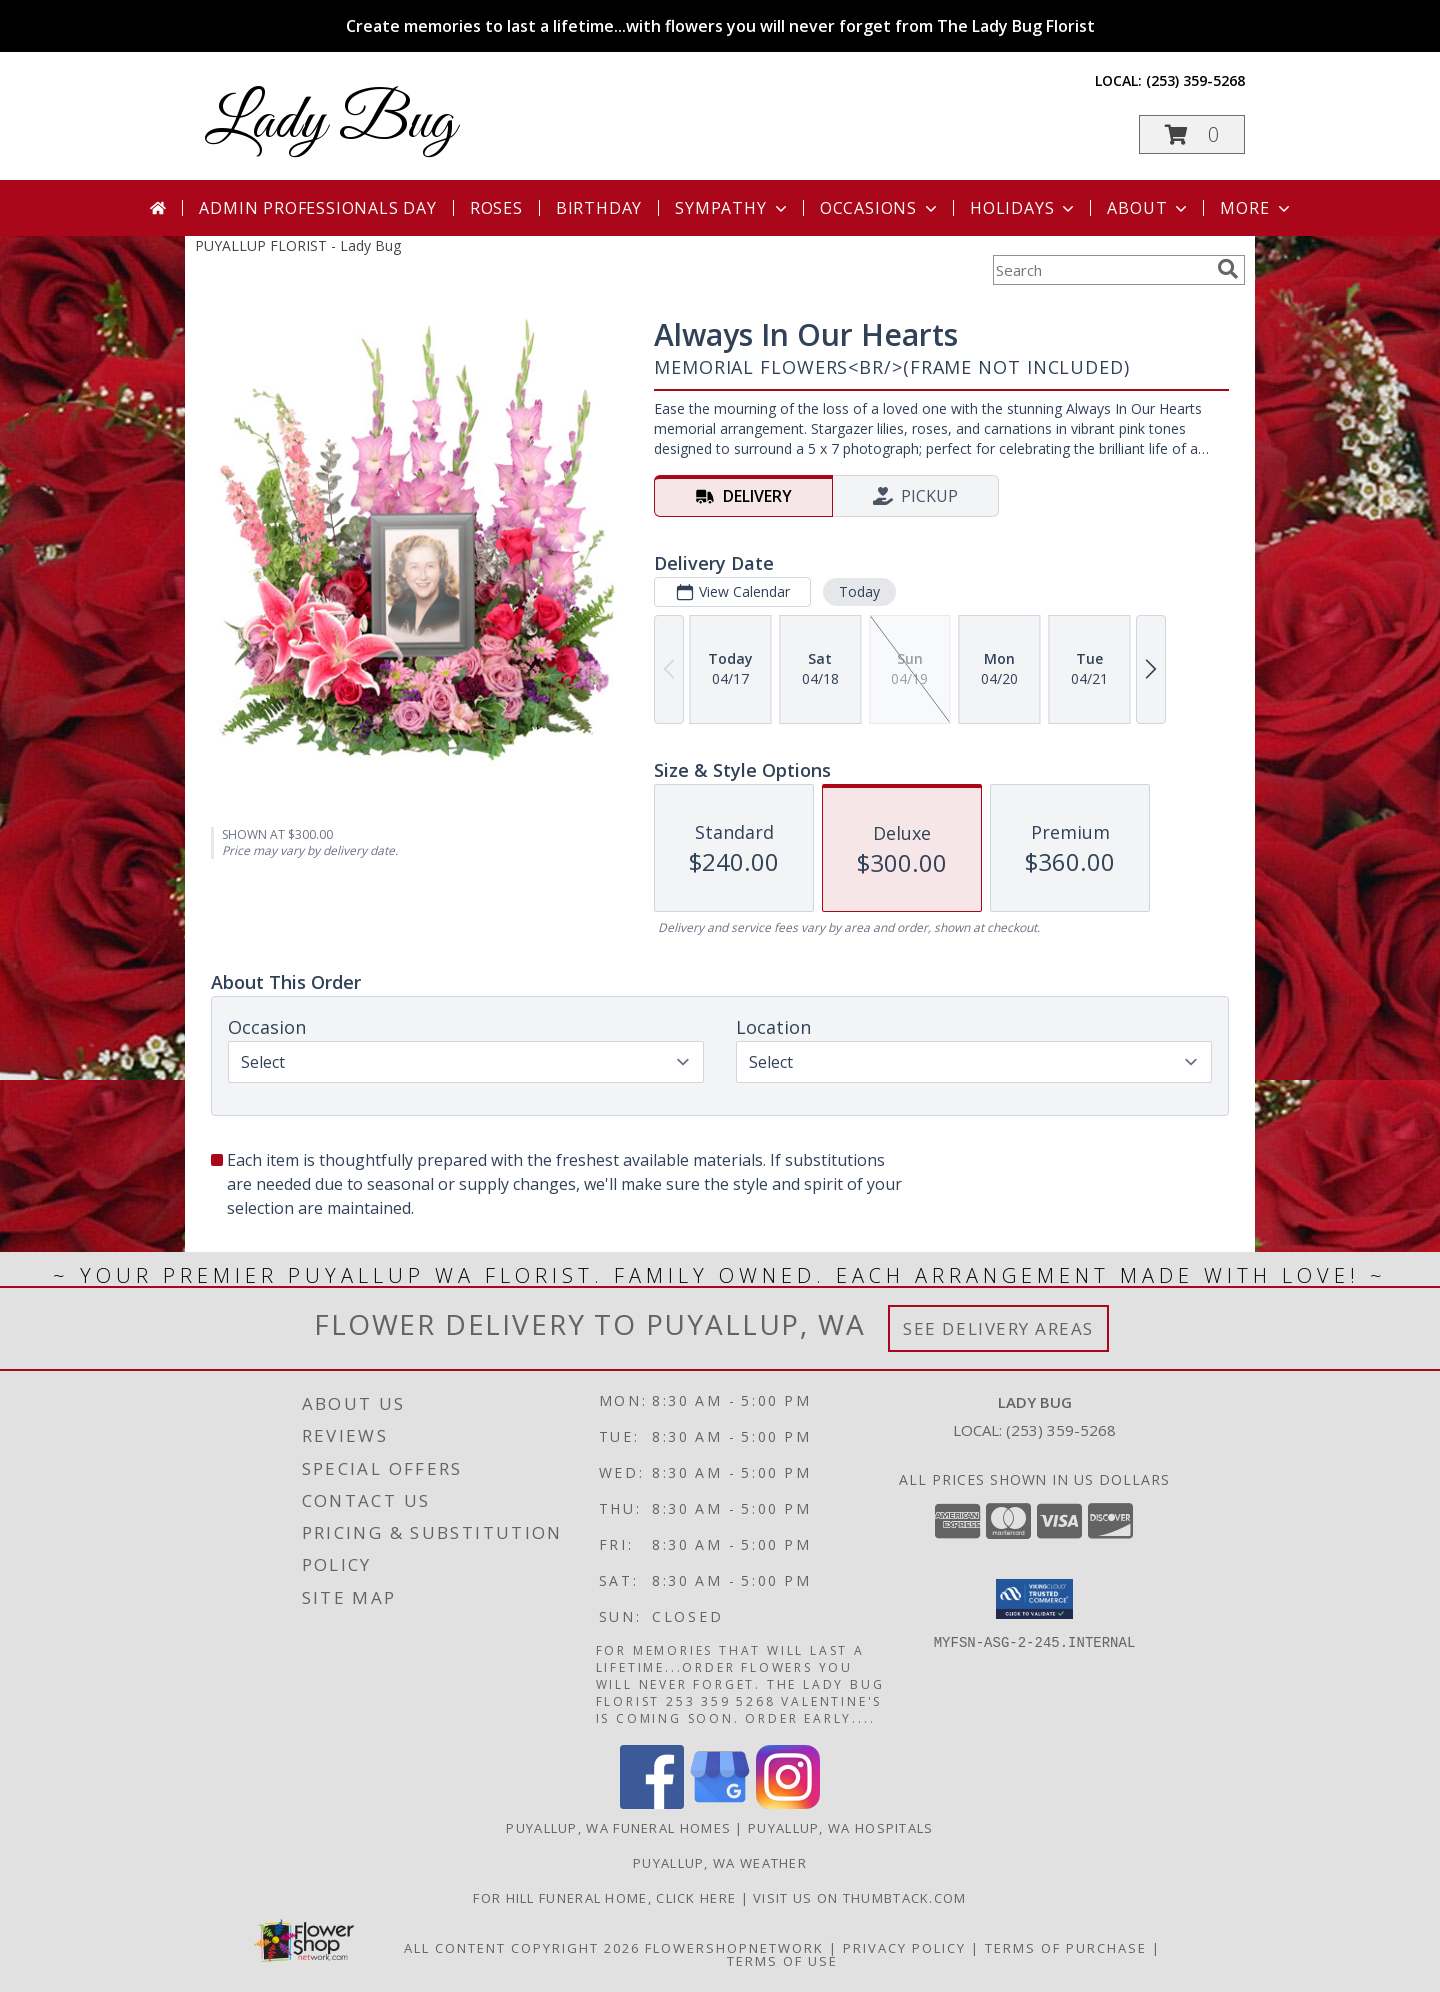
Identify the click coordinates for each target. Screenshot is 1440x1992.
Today (859, 591)
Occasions (880, 208)
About (1149, 208)
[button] (1192, 134)
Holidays (1024, 208)
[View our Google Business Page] (720, 1803)
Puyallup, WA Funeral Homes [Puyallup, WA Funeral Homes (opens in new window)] (618, 1828)
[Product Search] (1101, 270)
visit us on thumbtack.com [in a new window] (860, 1898)
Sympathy (732, 208)
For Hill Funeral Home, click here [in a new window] (606, 1898)
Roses (496, 208)
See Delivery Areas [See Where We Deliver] (998, 1328)
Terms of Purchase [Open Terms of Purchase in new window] (1066, 1948)
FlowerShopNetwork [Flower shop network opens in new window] (734, 1948)
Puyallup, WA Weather (720, 1863)
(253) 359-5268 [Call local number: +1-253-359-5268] (1195, 80)
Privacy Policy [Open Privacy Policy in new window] (904, 1948)
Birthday (599, 208)
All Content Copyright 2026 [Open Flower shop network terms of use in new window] (522, 1948)
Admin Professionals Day (317, 208)
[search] (1228, 269)
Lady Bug (330, 122)
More (1256, 208)
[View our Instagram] (788, 1803)
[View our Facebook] (652, 1803)
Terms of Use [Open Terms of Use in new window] (782, 1961)
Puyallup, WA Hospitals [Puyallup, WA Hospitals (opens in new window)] (841, 1828)
